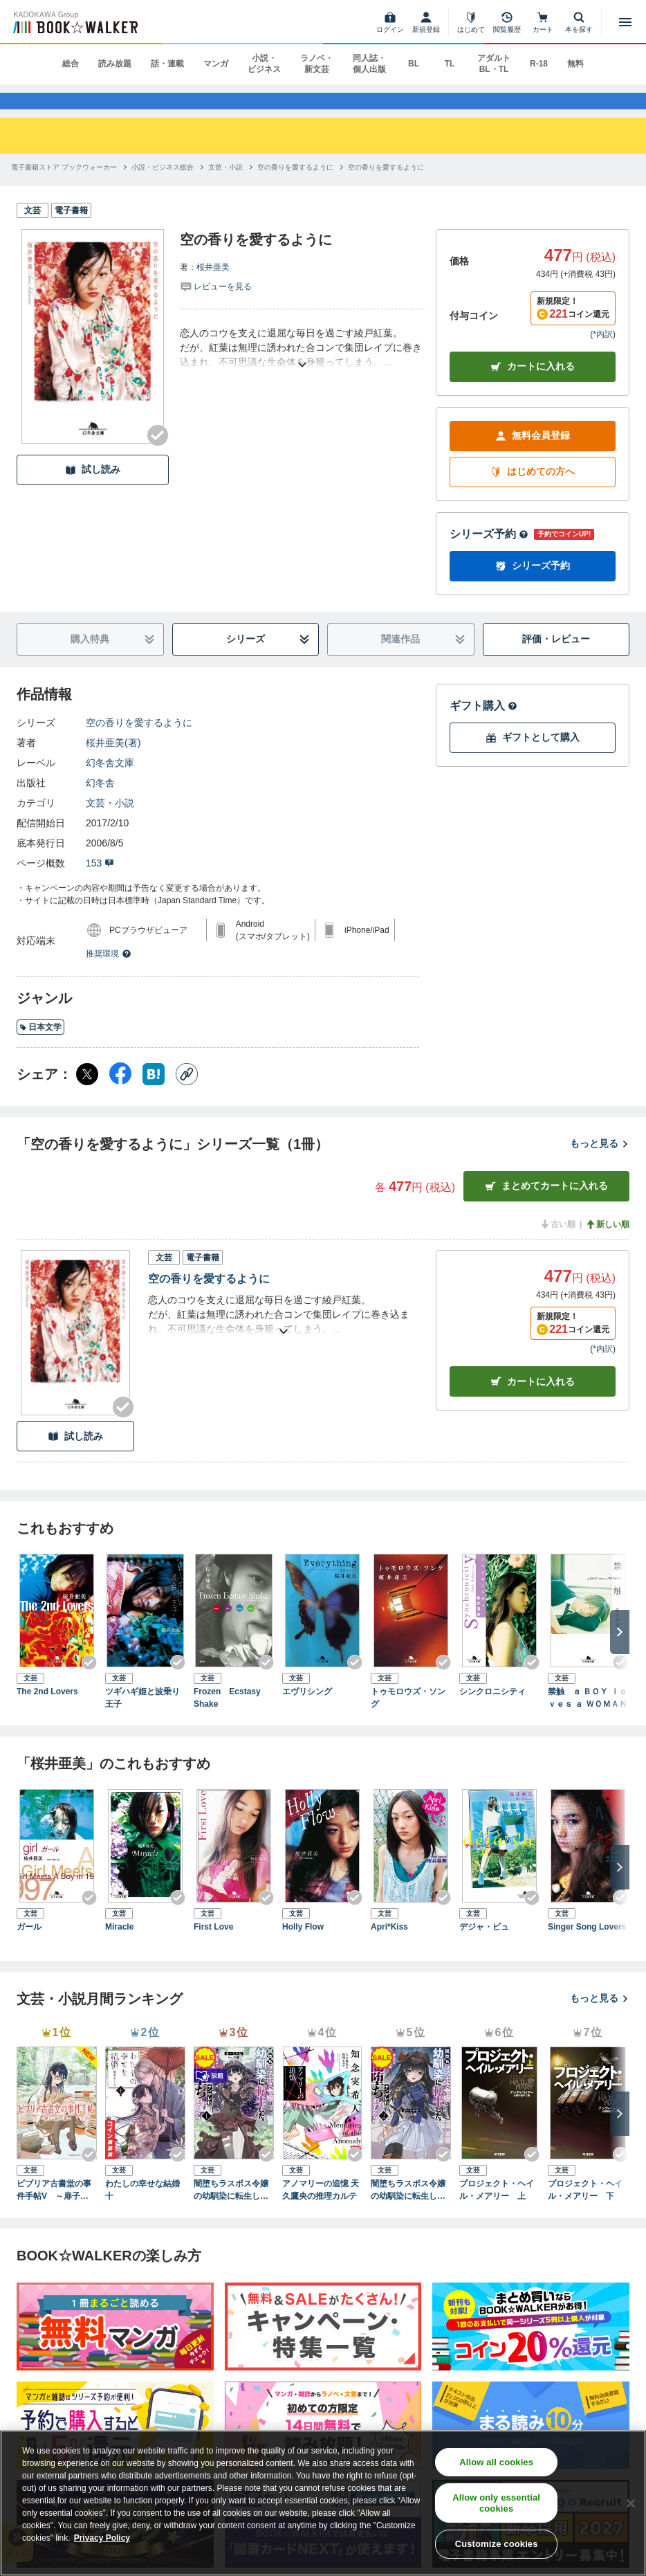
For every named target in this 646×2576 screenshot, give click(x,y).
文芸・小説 (110, 822)
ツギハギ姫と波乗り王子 (142, 1717)
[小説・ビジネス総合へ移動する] (162, 186)
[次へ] (619, 1651)
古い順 (557, 1243)
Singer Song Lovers (587, 1946)
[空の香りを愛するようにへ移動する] (295, 186)
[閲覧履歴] (507, 22)
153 (100, 882)
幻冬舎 (100, 802)
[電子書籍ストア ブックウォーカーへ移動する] (64, 186)
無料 (575, 64)
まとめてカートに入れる (546, 1205)
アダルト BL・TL (493, 63)
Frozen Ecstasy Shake (231, 1717)
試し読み (92, 489)
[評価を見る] (216, 305)
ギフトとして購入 (533, 757)
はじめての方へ (532, 491)
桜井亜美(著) (113, 762)
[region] (323, 2503)
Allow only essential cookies (496, 2503)
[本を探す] (579, 22)
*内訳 (603, 354)
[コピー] (187, 1093)
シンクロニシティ (492, 1711)
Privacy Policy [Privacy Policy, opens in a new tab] (102, 2538)
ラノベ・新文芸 (316, 63)
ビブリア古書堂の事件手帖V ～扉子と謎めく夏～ (57, 2210)
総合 (70, 64)
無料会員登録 (532, 455)
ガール (29, 1946)
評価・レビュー (556, 658)
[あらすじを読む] (302, 367)
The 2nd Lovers (47, 1711)
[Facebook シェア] (120, 1093)
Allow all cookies (496, 2462)
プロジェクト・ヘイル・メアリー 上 (496, 2209)
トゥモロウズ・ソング (408, 1717)
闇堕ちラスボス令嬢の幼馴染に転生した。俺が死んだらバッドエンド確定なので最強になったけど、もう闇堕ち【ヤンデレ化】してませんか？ (231, 2210)
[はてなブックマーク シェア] (153, 1093)
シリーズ (268, 658)
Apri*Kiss (389, 1946)
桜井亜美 (213, 286)
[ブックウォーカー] (74, 22)
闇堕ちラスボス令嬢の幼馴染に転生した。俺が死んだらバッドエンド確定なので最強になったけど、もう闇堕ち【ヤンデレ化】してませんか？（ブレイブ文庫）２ (408, 2210)
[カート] (543, 22)
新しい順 (607, 1243)
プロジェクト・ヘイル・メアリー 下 (585, 2209)
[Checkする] (158, 455)
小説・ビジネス (264, 63)
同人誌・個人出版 (369, 63)
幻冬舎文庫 (110, 782)
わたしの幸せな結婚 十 (145, 2209)
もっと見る (599, 1162)
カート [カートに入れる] (532, 1401)
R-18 (539, 64)
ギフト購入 (483, 725)
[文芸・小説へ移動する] (225, 186)
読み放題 (114, 64)
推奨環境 (108, 973)
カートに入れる (532, 386)
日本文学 (40, 1046)
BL (413, 64)
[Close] (631, 2503)
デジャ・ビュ (484, 1946)
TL (450, 64)
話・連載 (167, 64)
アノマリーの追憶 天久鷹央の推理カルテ (320, 2209)
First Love (213, 1946)
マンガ (215, 64)
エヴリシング (307, 1711)
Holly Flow (303, 1946)
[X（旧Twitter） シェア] (87, 1093)
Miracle (119, 1946)
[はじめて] (471, 22)
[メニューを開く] (625, 22)
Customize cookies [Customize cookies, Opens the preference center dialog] (496, 2544)
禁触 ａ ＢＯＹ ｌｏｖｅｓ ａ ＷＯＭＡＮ (587, 1717)
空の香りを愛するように (139, 741)
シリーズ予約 (489, 553)
